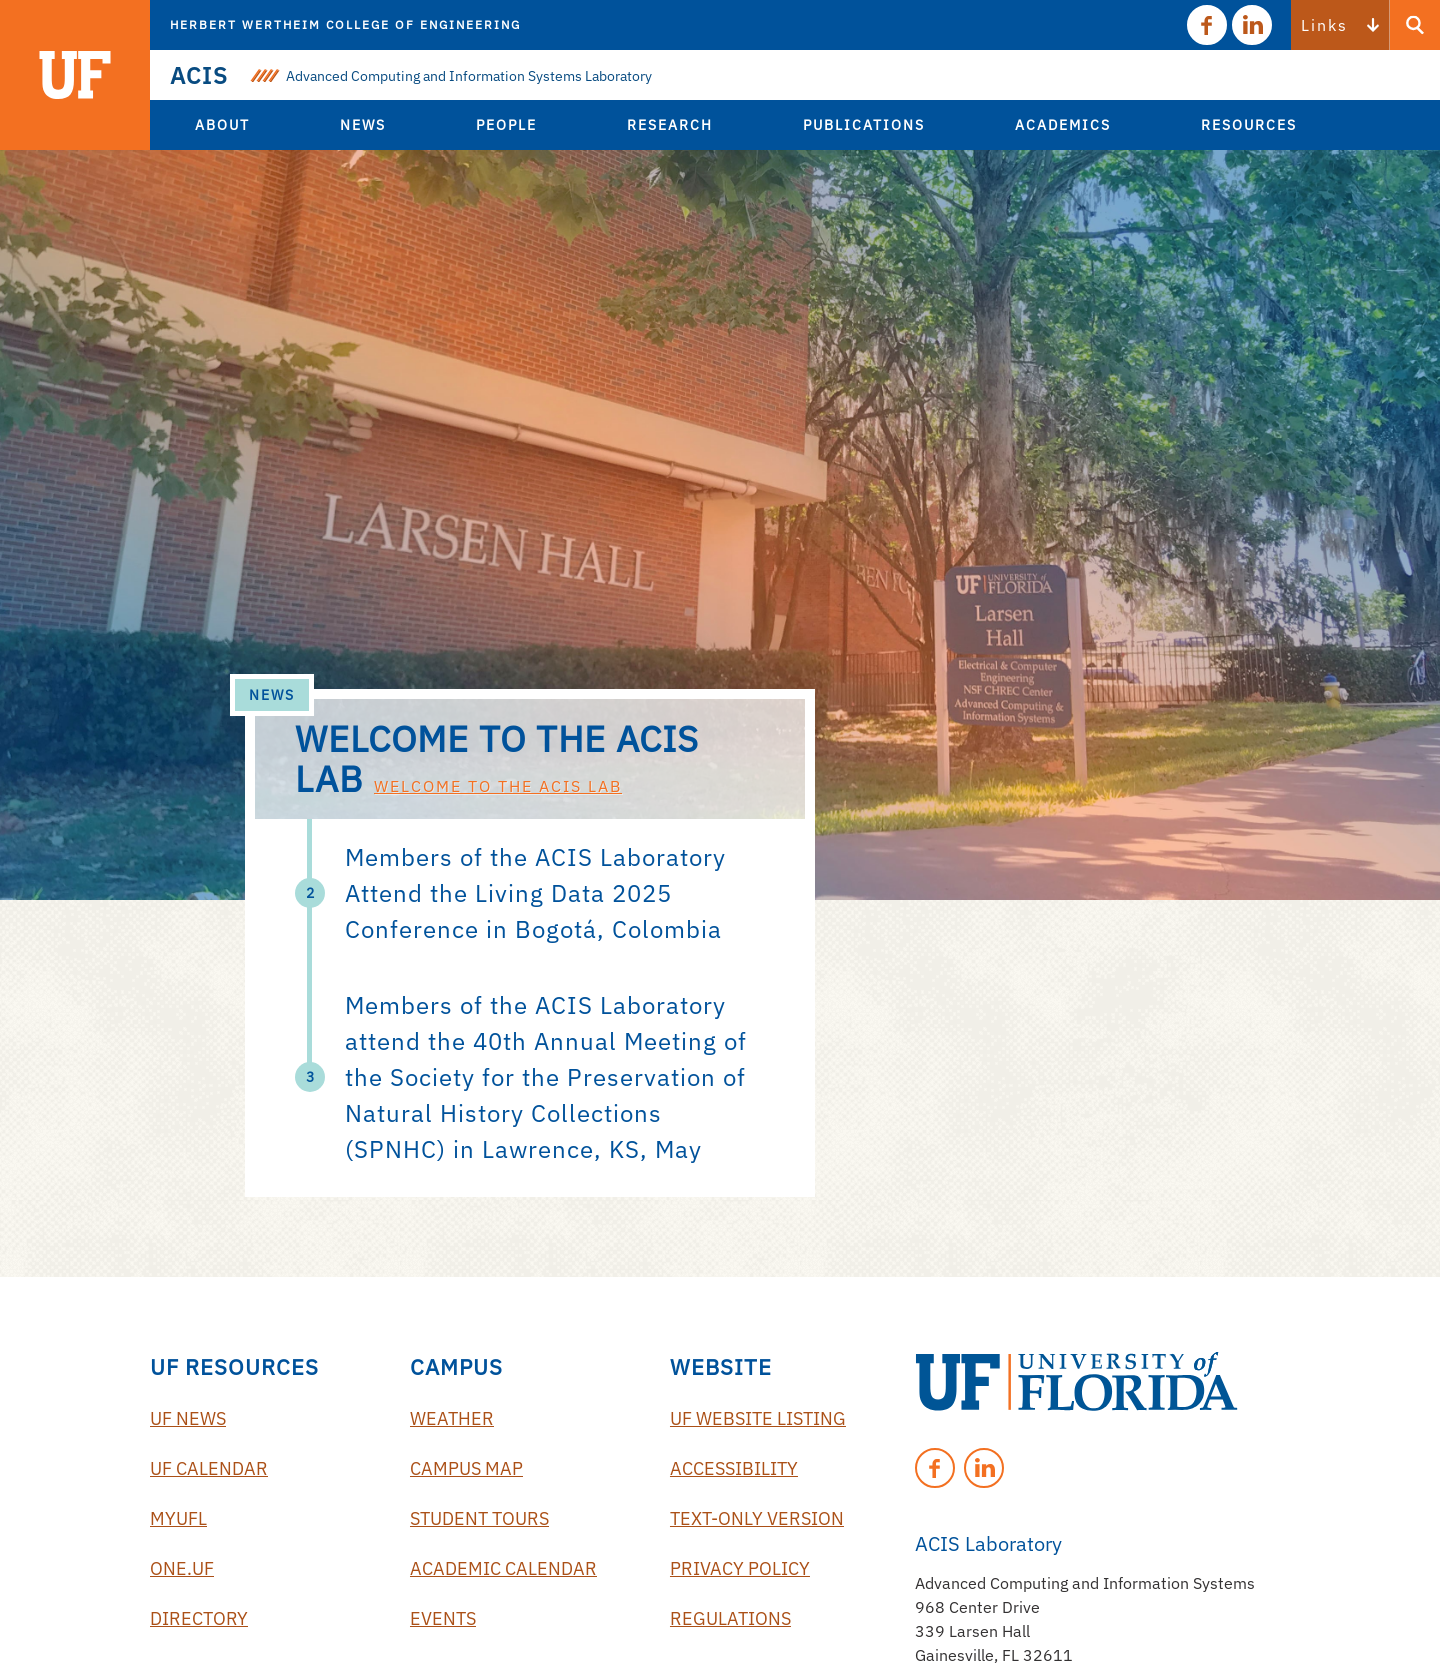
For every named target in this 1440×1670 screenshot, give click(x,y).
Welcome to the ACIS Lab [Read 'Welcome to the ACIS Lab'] (498, 786)
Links (1324, 25)
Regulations (730, 1618)
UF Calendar (209, 1468)
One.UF (182, 1568)
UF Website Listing (758, 1418)
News (272, 695)
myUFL (178, 1518)
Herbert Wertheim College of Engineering (345, 24)
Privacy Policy (740, 1568)
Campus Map (466, 1468)
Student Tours (479, 1518)
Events (443, 1618)
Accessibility (734, 1468)
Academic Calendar (503, 1568)
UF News (188, 1418)
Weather (452, 1418)
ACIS (199, 75)
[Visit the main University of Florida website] (75, 75)
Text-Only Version (757, 1518)
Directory (199, 1618)
